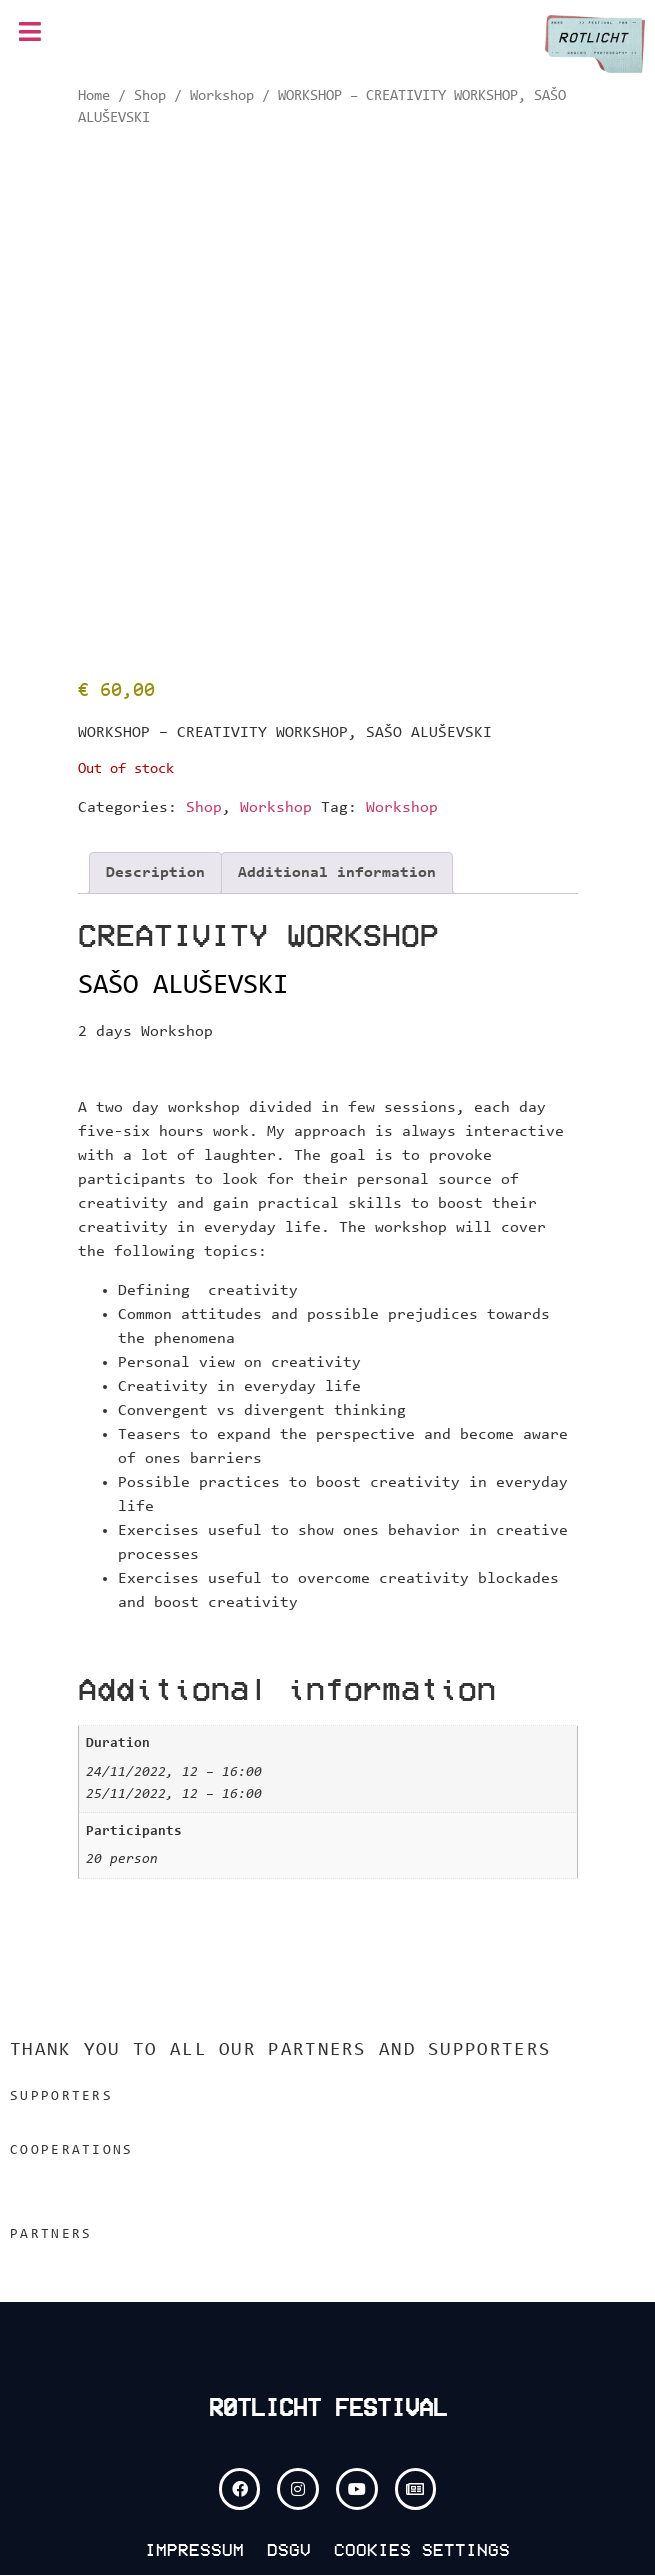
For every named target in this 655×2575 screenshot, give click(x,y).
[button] (30, 33)
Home (94, 96)
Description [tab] (155, 873)
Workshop (222, 96)
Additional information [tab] (337, 873)
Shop (150, 96)
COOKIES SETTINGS (422, 2550)
